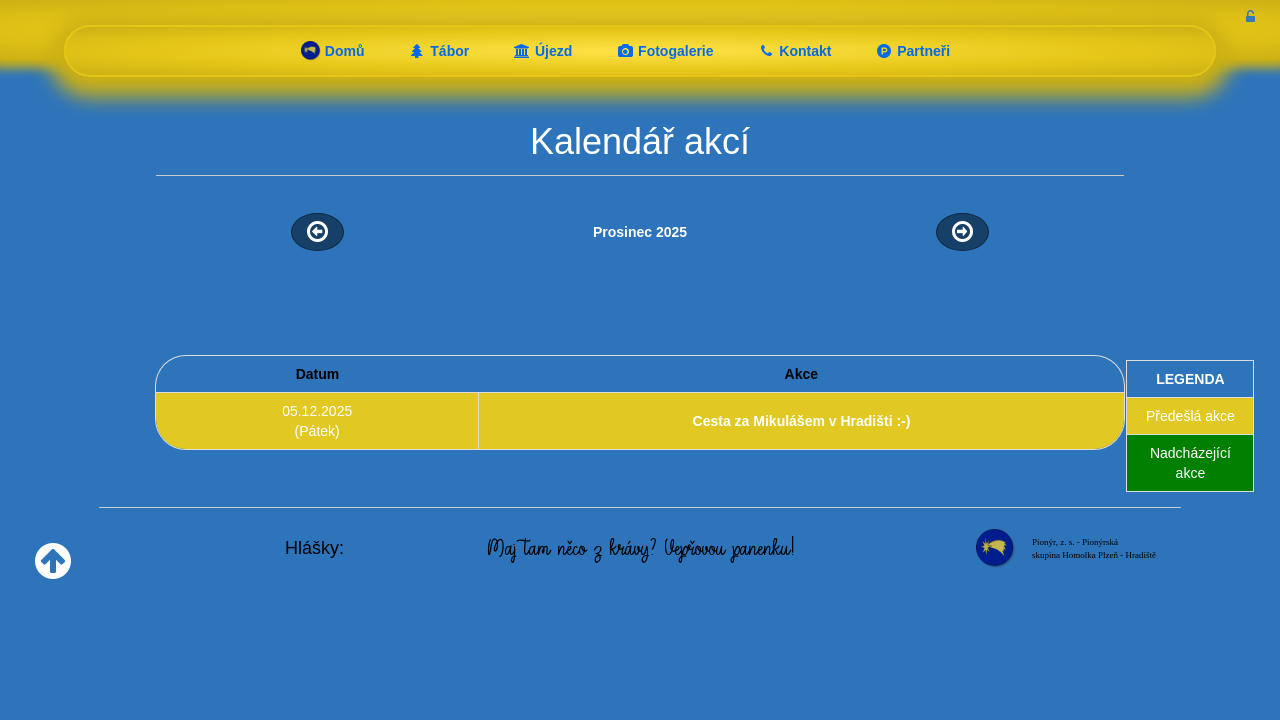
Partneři (912, 51)
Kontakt (794, 51)
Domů (333, 51)
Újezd (542, 51)
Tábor (438, 51)
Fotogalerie (664, 51)
